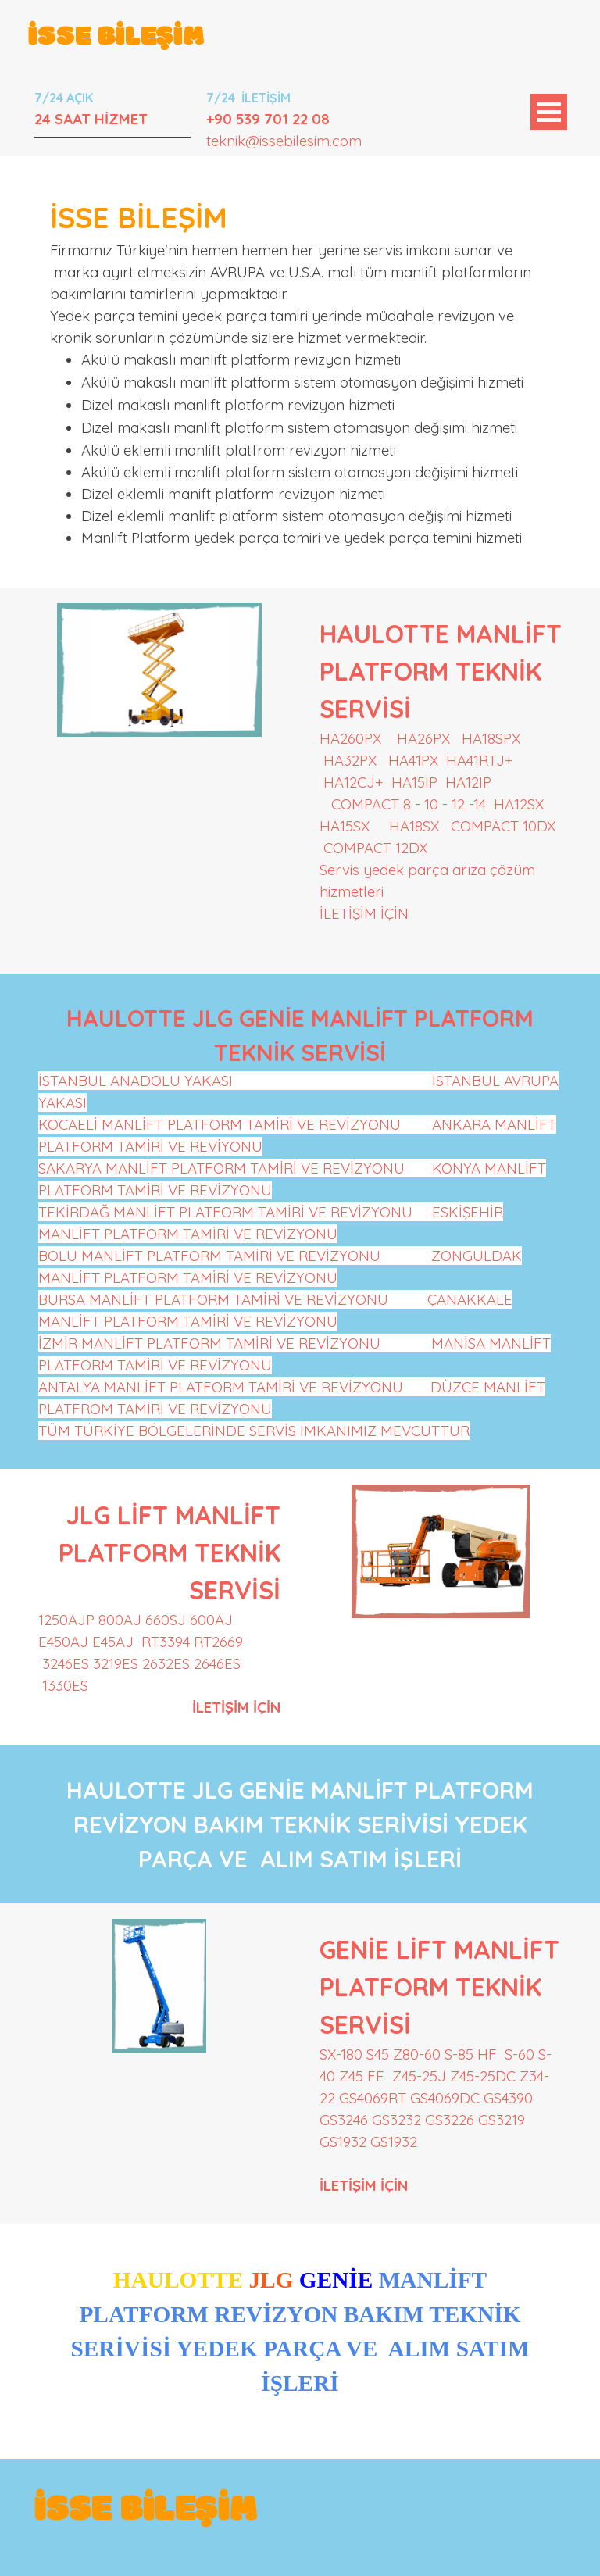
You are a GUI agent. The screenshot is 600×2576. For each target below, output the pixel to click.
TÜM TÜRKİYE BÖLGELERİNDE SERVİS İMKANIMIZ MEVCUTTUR (254, 1430)
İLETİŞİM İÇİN (364, 913)
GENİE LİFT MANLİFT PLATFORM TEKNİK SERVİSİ (439, 1987)
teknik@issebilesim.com (284, 140)
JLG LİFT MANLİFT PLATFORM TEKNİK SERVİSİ (169, 1552)
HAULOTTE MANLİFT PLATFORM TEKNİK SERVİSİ (441, 671)
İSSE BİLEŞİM (116, 37)
